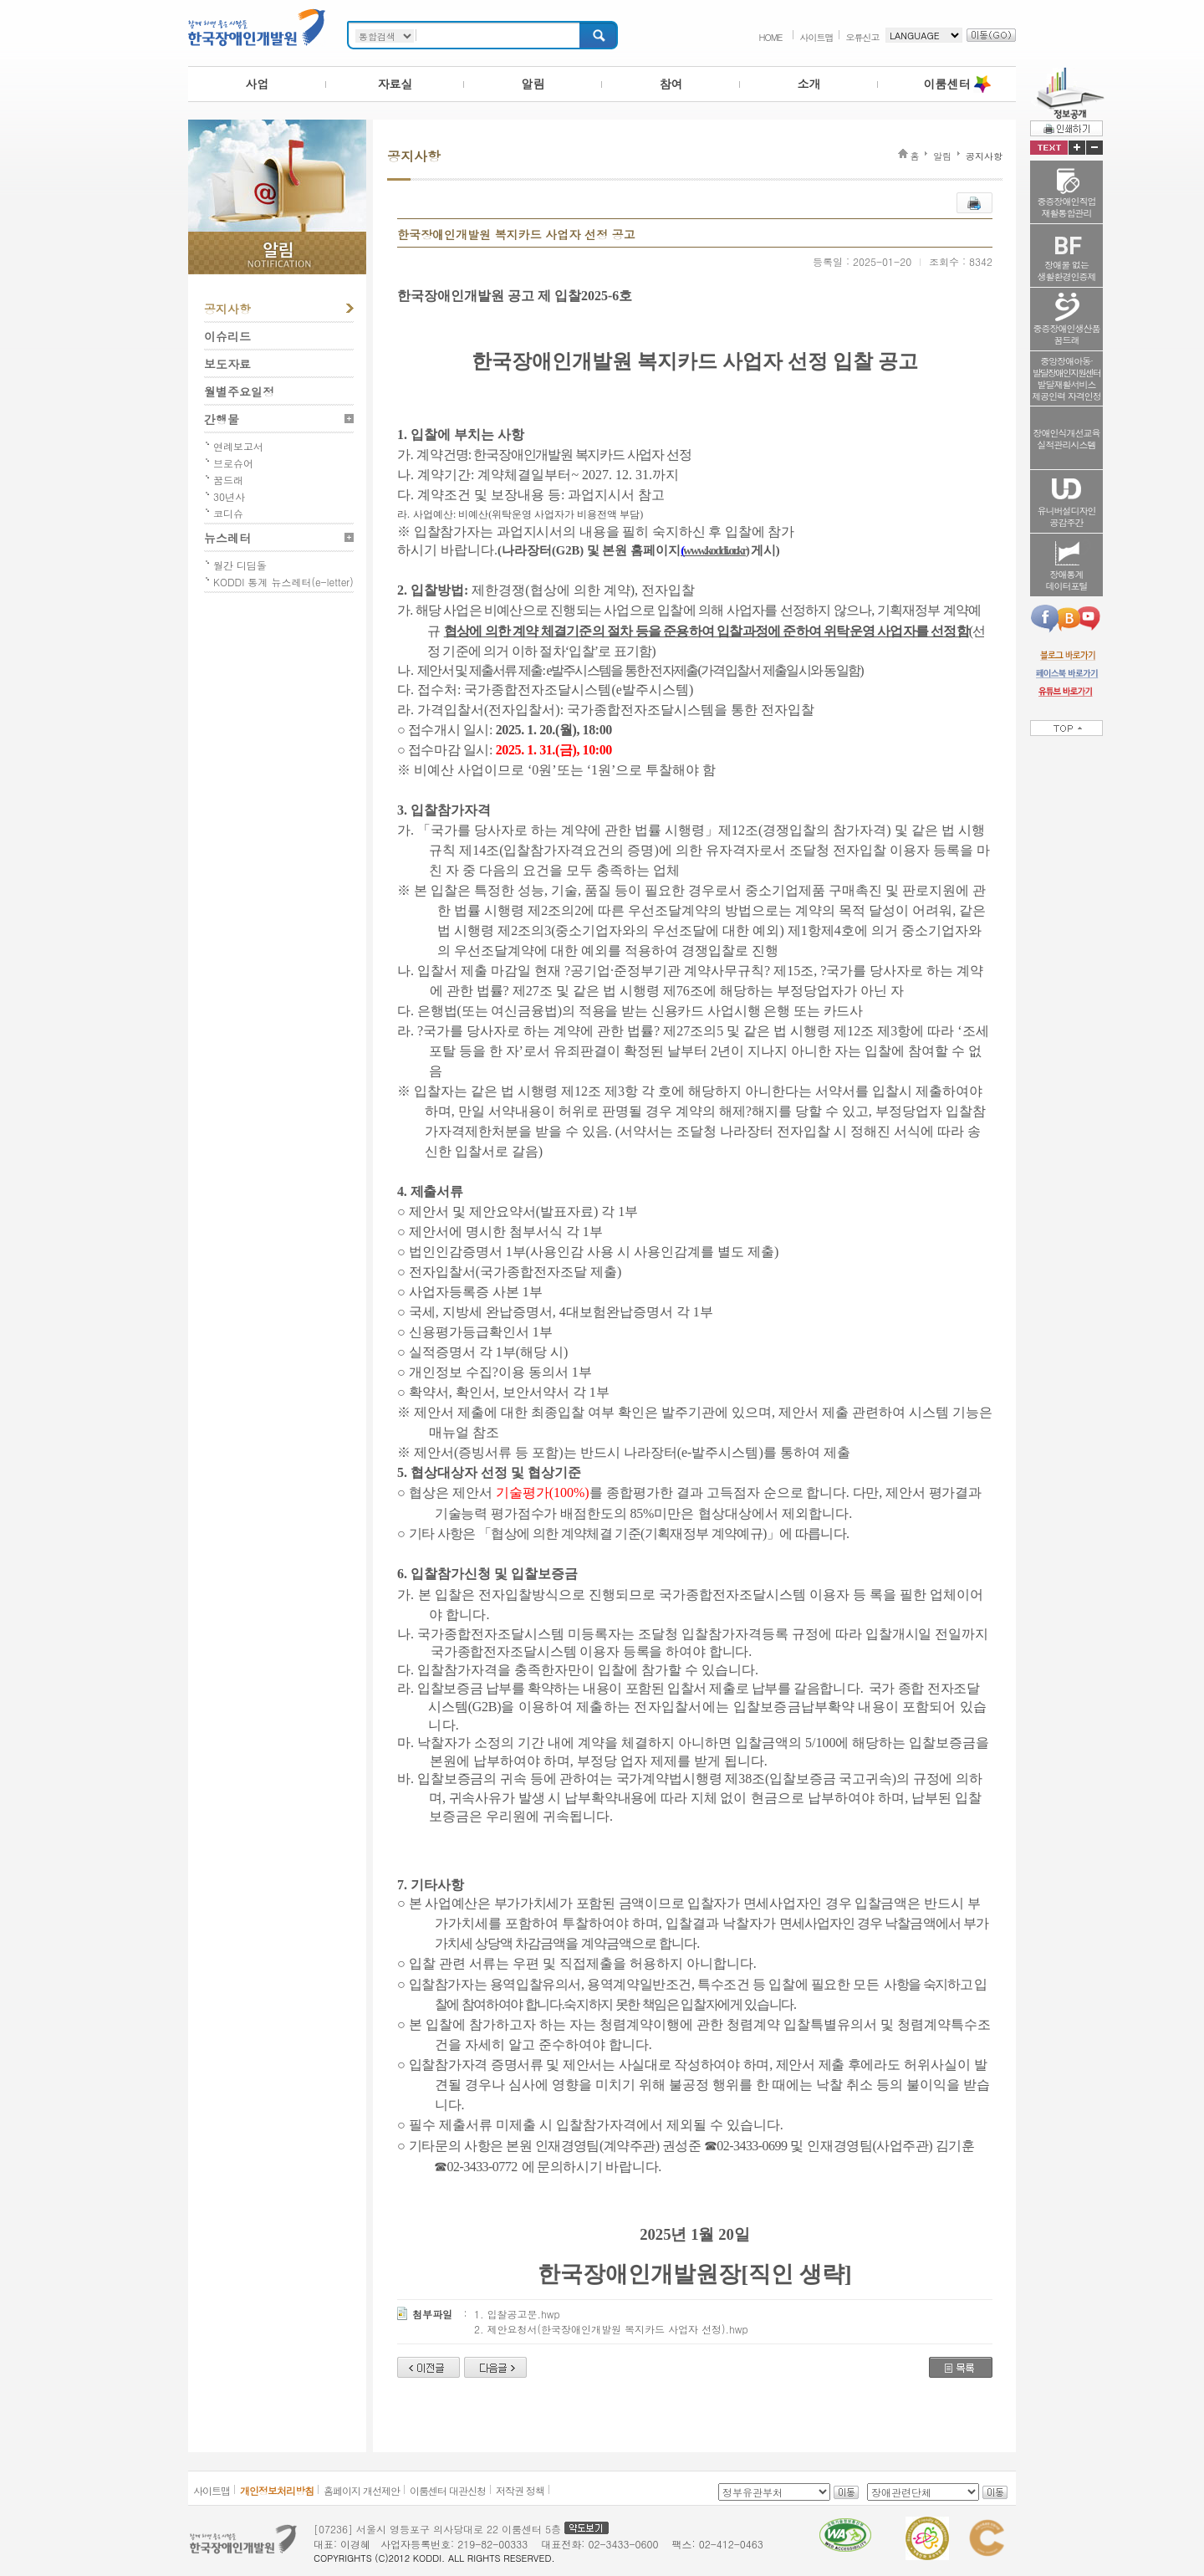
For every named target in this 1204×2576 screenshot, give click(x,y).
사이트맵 (817, 37)
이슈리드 (227, 336)
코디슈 (228, 513)
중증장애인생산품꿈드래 (1066, 334)
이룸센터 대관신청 (448, 2490)
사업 (257, 83)
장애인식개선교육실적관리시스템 (1066, 439)
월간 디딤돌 (240, 565)
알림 (533, 83)
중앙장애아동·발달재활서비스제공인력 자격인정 (1066, 378)
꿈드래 (228, 480)
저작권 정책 (520, 2490)
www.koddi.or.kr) (715, 550)
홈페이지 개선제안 (362, 2490)
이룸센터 (947, 83)
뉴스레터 (227, 537)
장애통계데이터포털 (1067, 580)
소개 (809, 83)
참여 (671, 83)
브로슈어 (233, 463)
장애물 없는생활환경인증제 (1067, 270)
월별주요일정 (239, 391)
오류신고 (863, 37)
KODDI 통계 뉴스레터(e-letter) (283, 582)
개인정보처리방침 (277, 2490)
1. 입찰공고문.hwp (517, 2314)
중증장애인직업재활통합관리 (1067, 207)
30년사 (229, 496)
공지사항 (227, 308)
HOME (770, 37)
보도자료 (227, 363)
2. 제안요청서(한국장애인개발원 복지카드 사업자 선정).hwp (611, 2329)
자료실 (395, 83)
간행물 (221, 419)
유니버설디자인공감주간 (1067, 516)
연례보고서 (238, 446)
